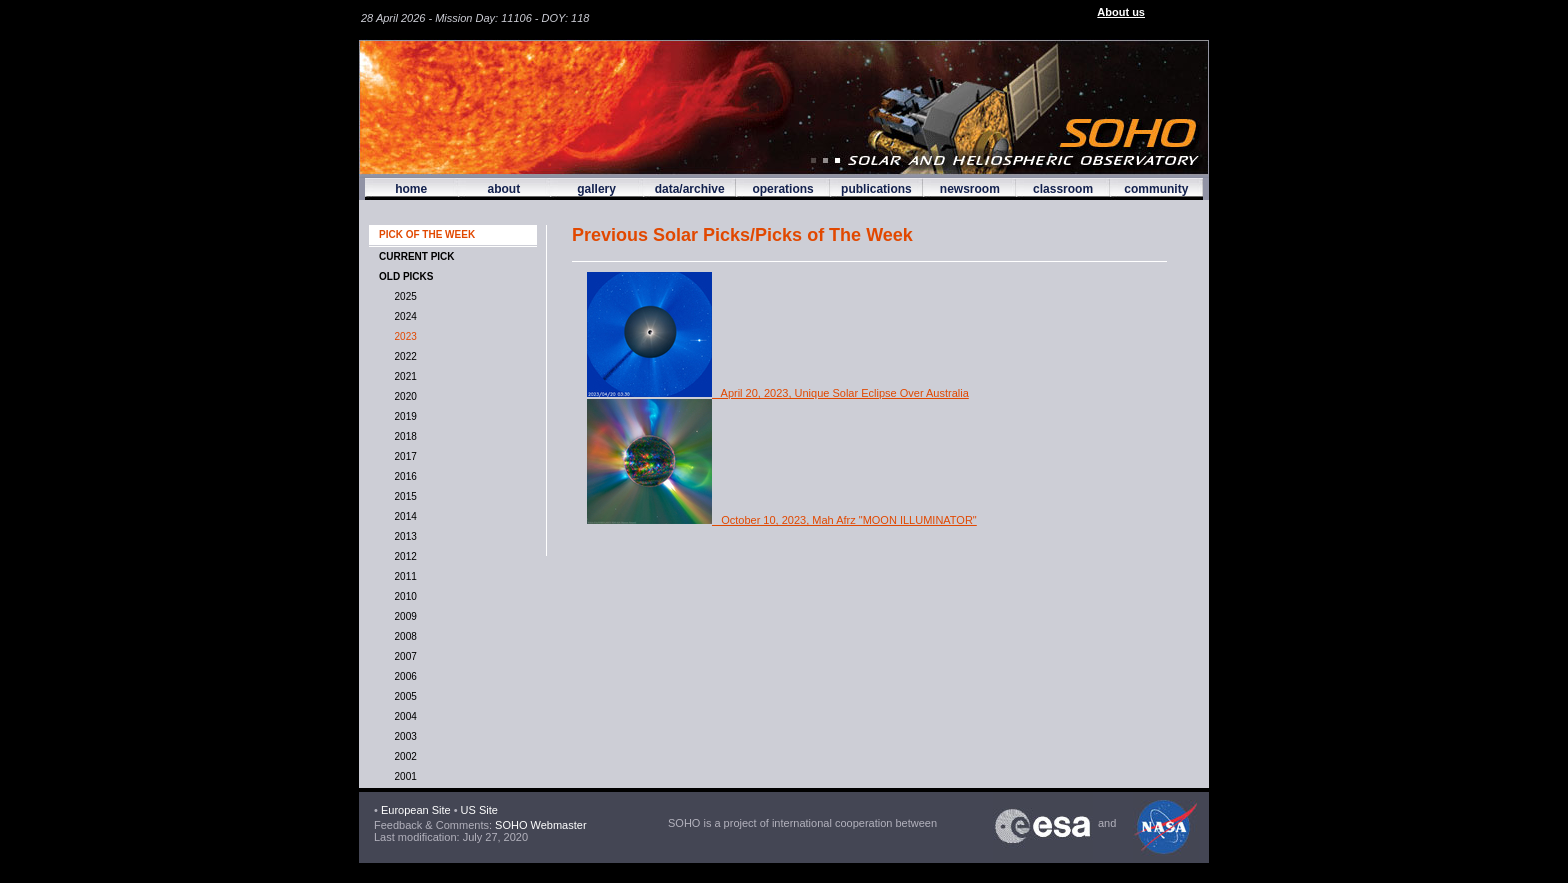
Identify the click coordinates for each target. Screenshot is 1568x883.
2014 (403, 516)
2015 (403, 496)
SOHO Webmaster (539, 825)
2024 (403, 316)
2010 (403, 596)
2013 (403, 536)
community (1156, 189)
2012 (403, 556)
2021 (403, 376)
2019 (403, 416)
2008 (403, 636)
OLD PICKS (406, 276)
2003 (403, 736)
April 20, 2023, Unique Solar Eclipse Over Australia (778, 393)
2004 (403, 716)
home (411, 189)
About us (1121, 12)
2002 (403, 756)
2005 (403, 696)
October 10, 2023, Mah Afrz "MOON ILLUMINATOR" (782, 520)
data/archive (690, 189)
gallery (596, 189)
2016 (403, 476)
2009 (403, 616)
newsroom (970, 189)
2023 (403, 336)
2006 (403, 676)
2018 (403, 436)
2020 (403, 396)
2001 (403, 776)
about (503, 189)
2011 (403, 576)
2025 (403, 296)
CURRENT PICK (417, 256)
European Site (416, 810)
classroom (1063, 189)
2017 (403, 456)
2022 (403, 356)
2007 (403, 656)
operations (782, 189)
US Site (479, 810)
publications (876, 189)
